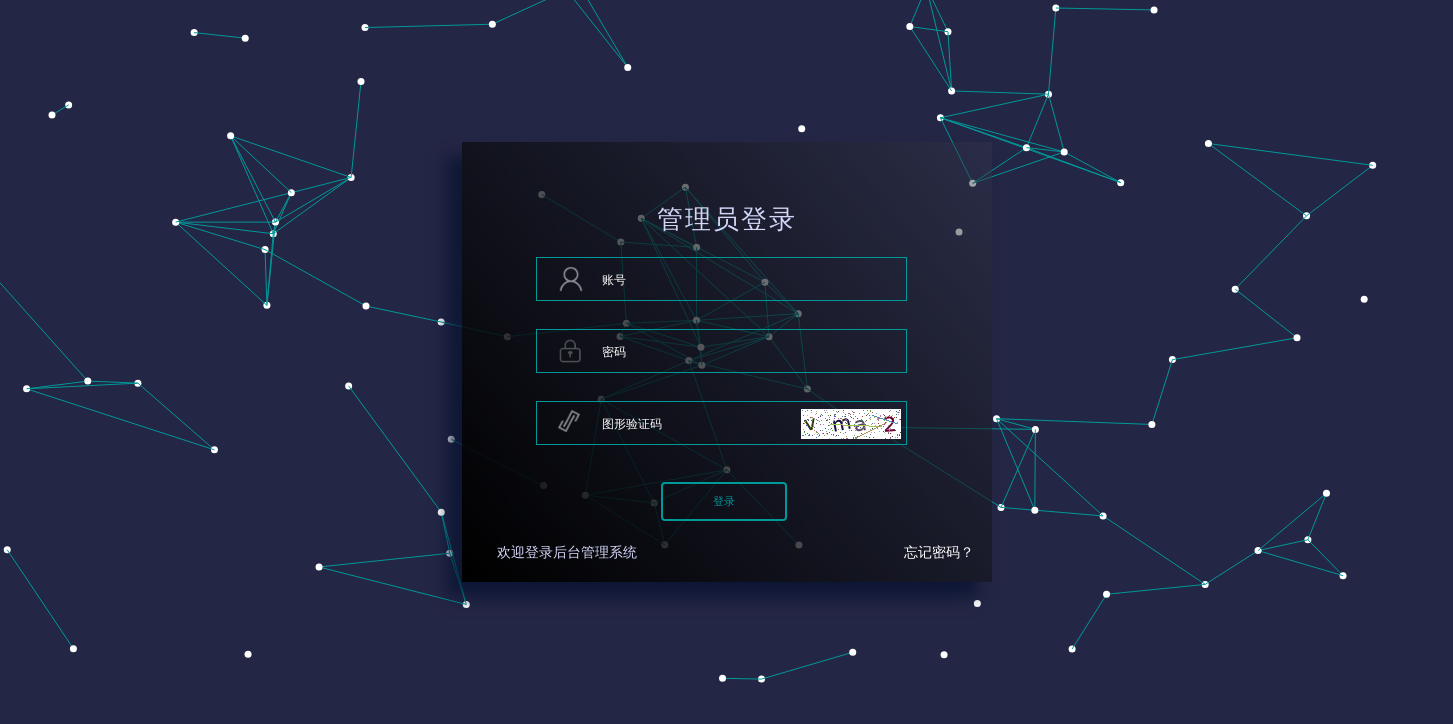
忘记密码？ (939, 552)
